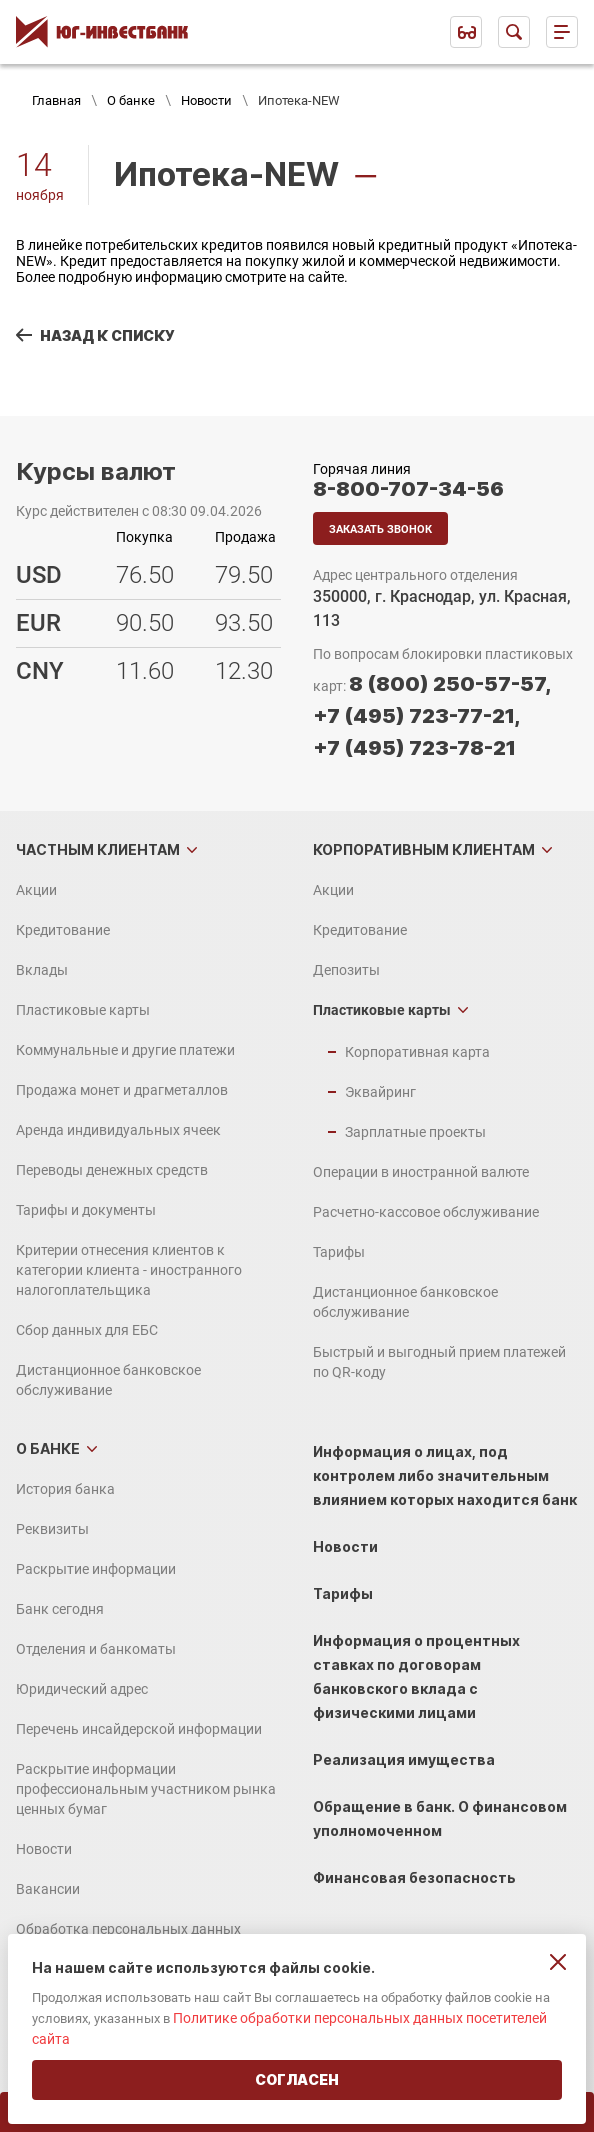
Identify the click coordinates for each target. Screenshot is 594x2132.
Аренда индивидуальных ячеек (118, 1130)
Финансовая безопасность (414, 1877)
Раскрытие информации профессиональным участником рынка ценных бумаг (146, 1789)
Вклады (42, 970)
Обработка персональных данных (128, 1929)
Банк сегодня (60, 1609)
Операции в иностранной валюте (421, 1172)
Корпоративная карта (417, 1052)
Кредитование (63, 930)
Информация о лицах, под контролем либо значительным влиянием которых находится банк (445, 1475)
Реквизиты (52, 1529)
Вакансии (48, 1889)
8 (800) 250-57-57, (450, 684)
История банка (65, 1489)
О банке (131, 100)
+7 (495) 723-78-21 (414, 748)
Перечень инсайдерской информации (139, 1729)
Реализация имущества (404, 1759)
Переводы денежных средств (112, 1170)
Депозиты (346, 970)
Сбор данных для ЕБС (87, 1330)
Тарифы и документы (86, 1210)
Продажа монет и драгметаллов (122, 1090)
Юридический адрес (82, 1689)
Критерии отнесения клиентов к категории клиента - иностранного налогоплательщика (129, 1270)
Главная (56, 100)
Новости (206, 100)
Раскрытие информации (96, 1569)
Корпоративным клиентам (424, 849)
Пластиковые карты (83, 1010)
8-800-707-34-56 (408, 489)
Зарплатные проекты (415, 1132)
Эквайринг (380, 1092)
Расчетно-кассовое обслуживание (426, 1212)
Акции (36, 890)
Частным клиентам (98, 849)
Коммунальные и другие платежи (125, 1050)
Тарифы (339, 1252)
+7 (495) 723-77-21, (416, 716)
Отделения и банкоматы (96, 1649)
